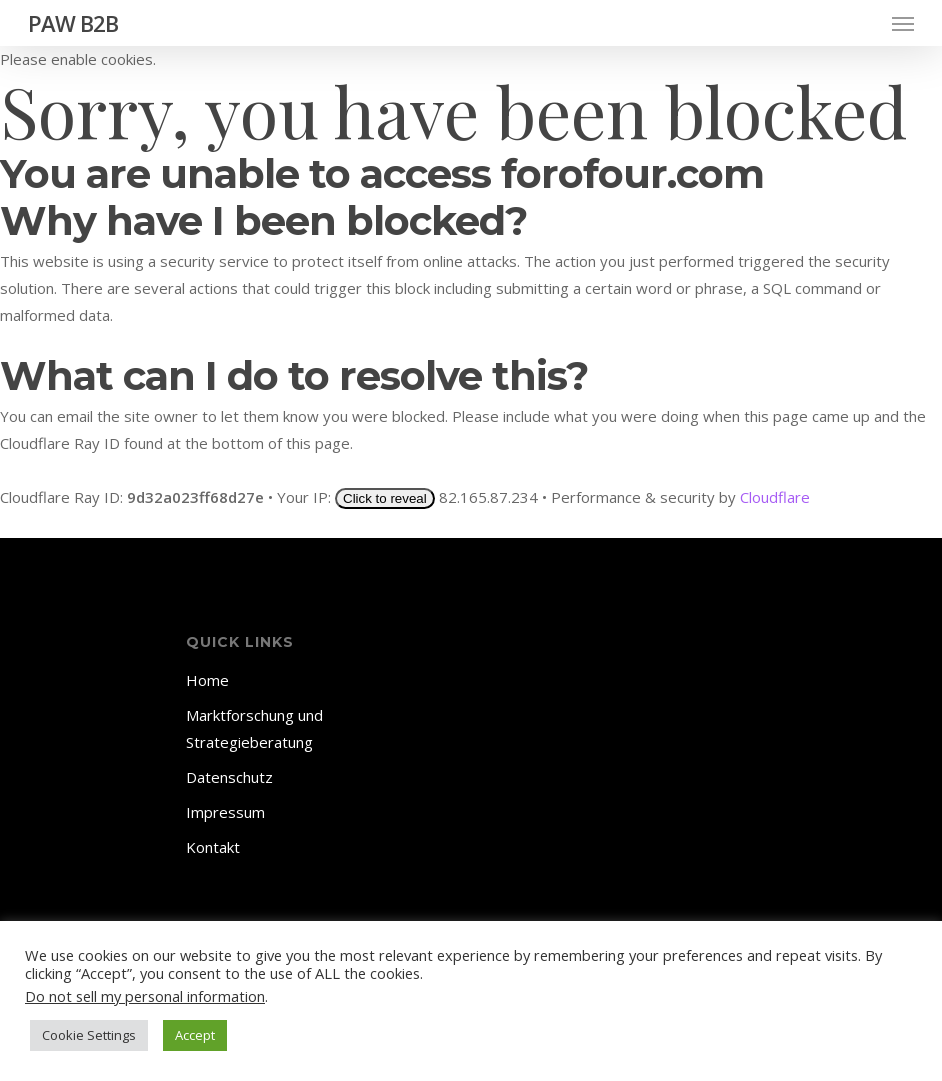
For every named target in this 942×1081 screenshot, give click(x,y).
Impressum (225, 812)
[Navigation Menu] (903, 23)
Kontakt (213, 847)
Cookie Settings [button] (89, 1035)
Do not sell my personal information (145, 996)
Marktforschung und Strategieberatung (254, 728)
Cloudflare (775, 497)
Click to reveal (385, 498)
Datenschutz (229, 777)
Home (207, 680)
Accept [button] (195, 1035)
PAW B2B (73, 23)
